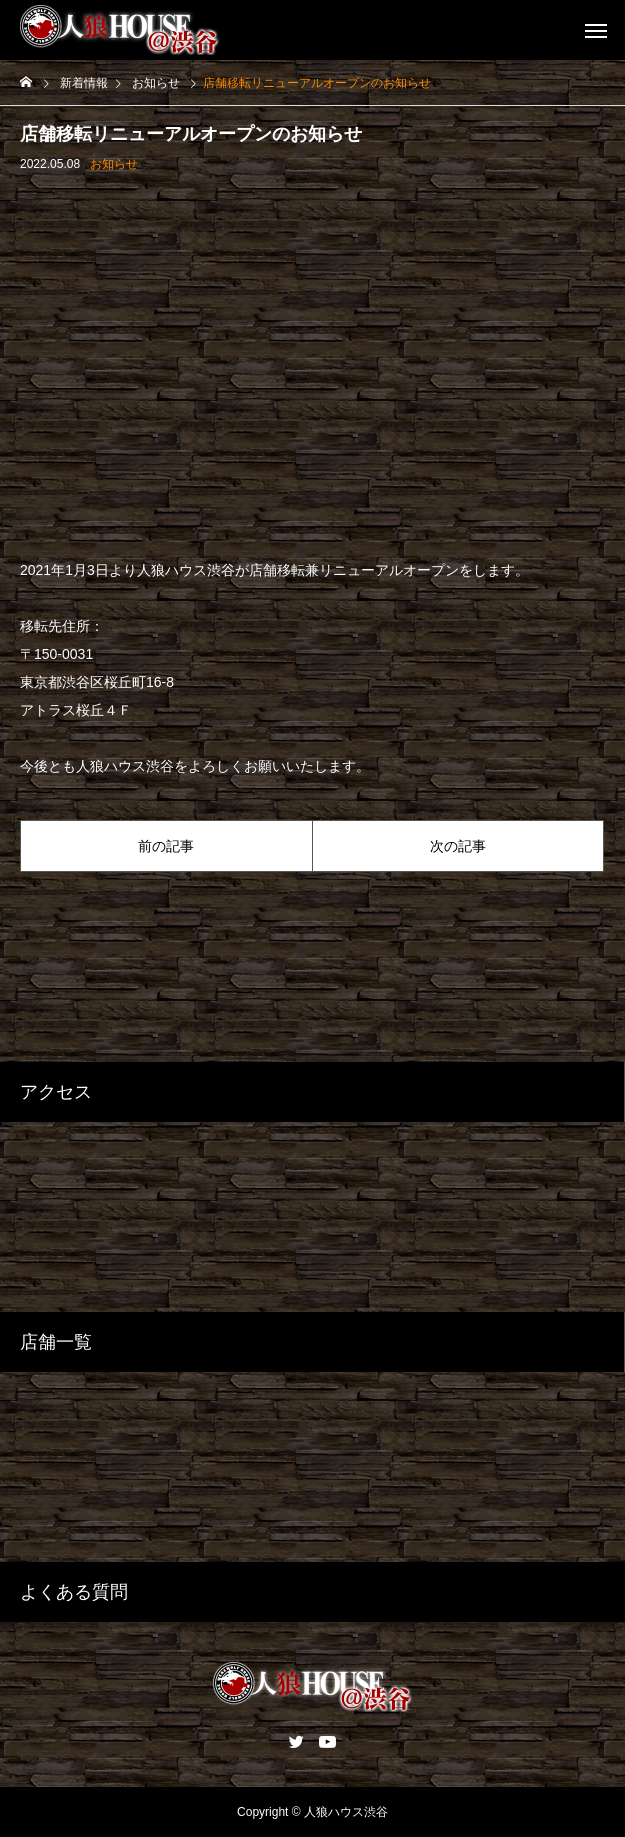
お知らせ (114, 164)
